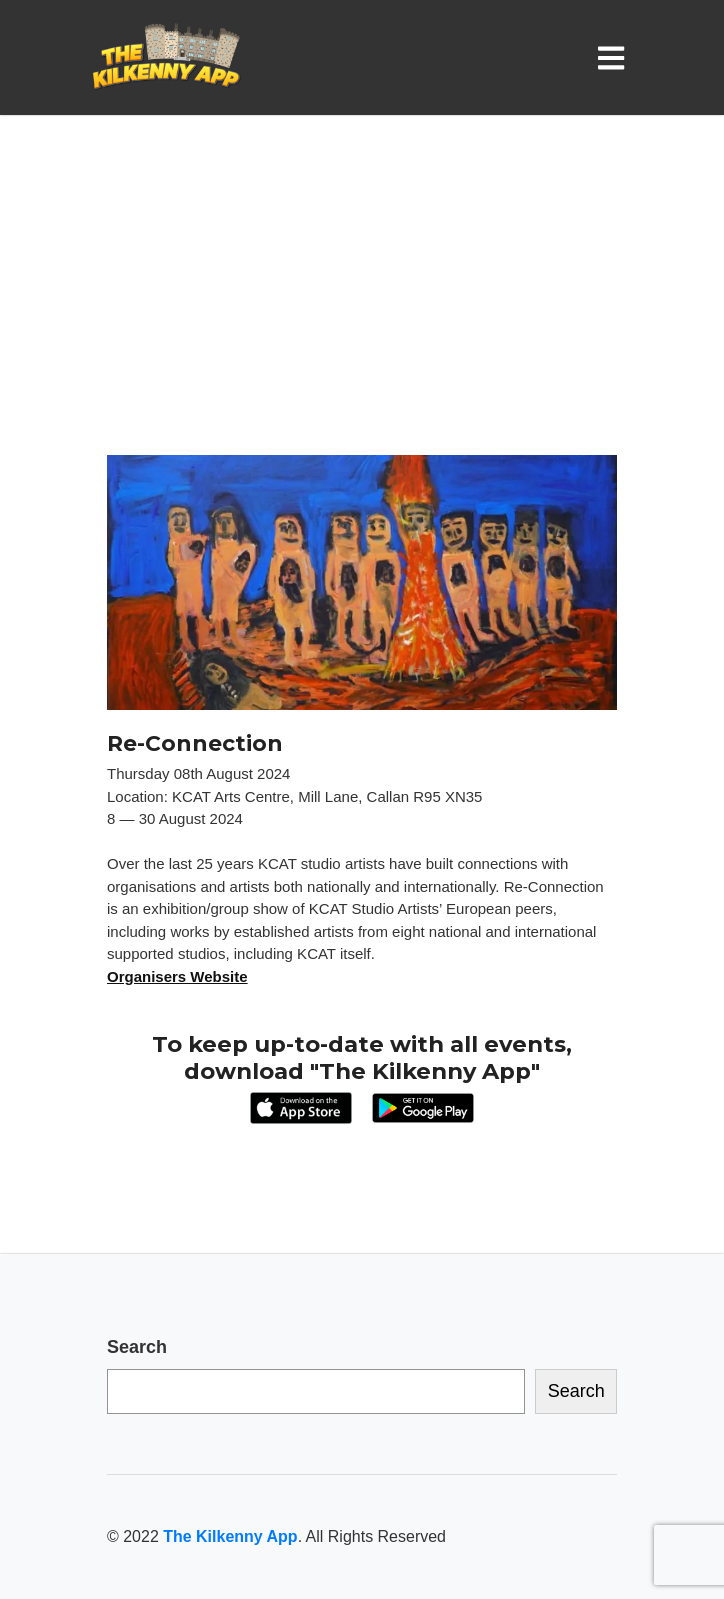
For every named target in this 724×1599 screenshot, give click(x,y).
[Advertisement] (362, 305)
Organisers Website (177, 976)
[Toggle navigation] (615, 57)
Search (137, 1347)
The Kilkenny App (230, 1536)
